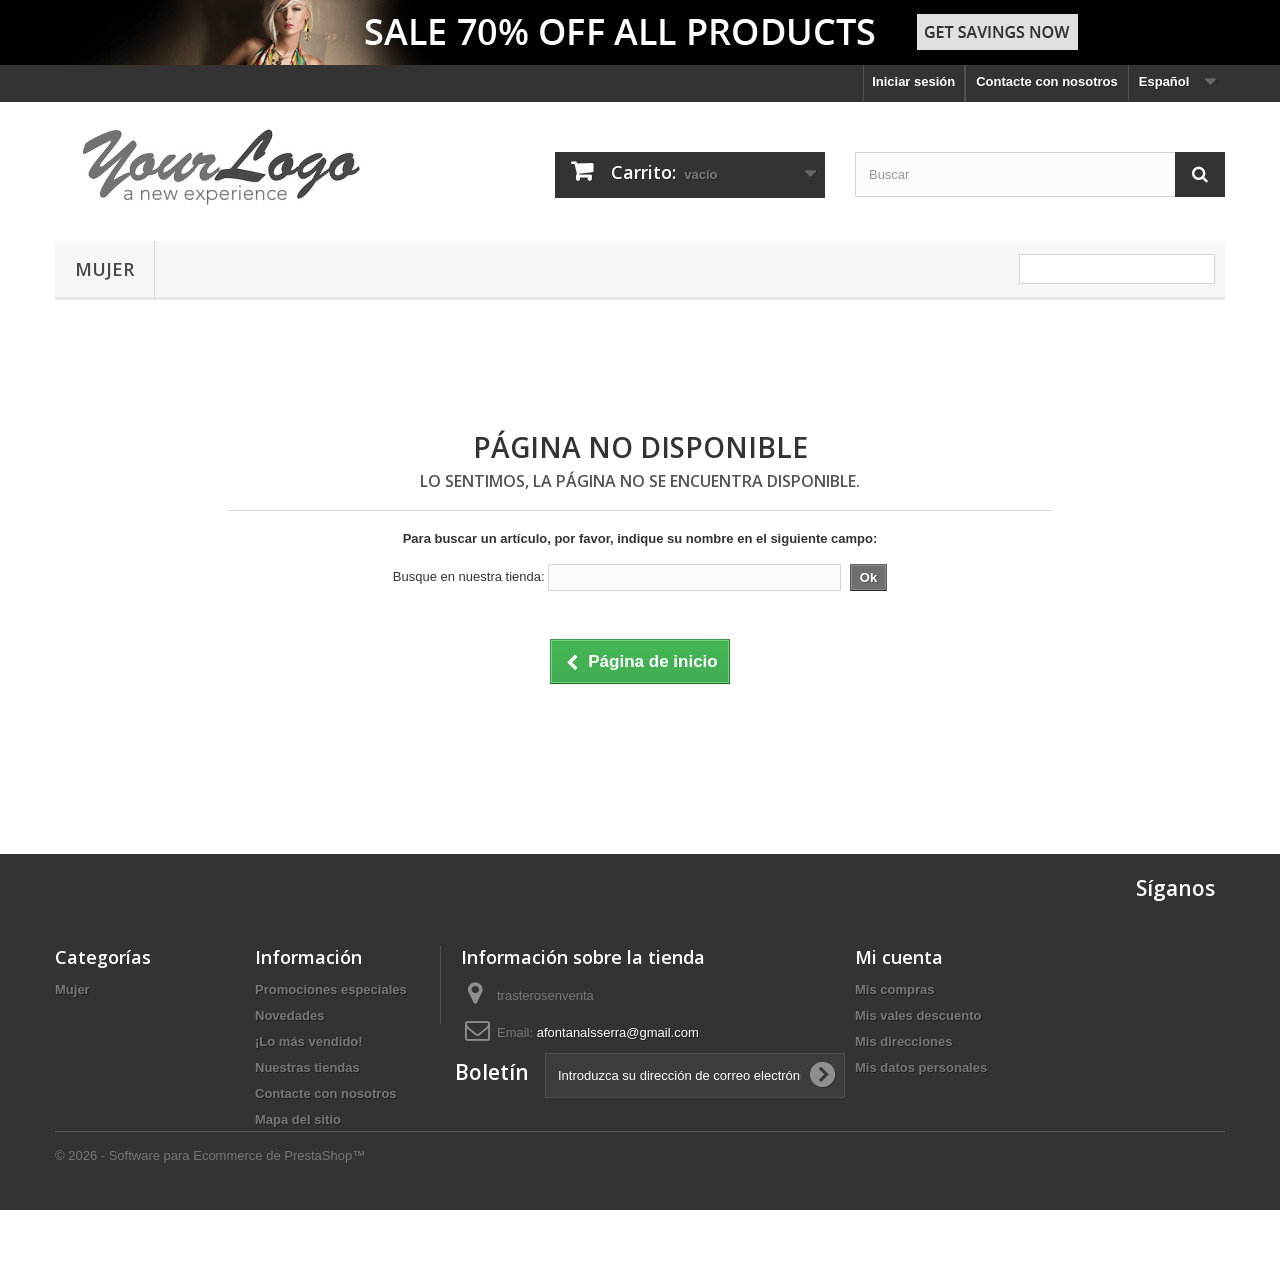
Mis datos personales (921, 1067)
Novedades (289, 1015)
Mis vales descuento (918, 1015)
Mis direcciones (904, 1041)
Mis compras (894, 989)
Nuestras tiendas (307, 1067)
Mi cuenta (899, 957)
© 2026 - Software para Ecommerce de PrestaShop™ (210, 1209)
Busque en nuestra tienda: (469, 576)
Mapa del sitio (298, 1119)
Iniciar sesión (913, 81)
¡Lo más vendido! (309, 1041)
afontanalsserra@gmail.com (618, 1032)
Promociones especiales (331, 989)
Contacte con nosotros (1047, 81)
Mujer (104, 269)
